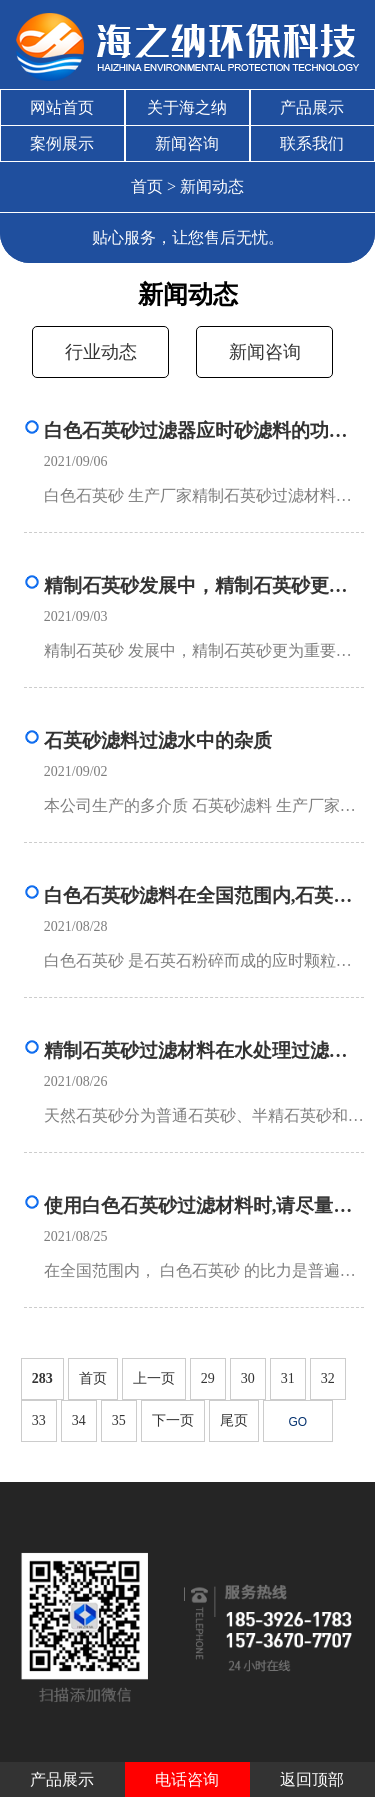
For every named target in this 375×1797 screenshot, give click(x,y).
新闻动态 (212, 186)
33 (39, 1420)
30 (248, 1378)
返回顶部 (312, 1779)
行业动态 (101, 352)
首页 (147, 186)
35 (119, 1420)
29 (208, 1378)
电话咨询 (187, 1779)
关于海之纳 (187, 107)
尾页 (234, 1420)
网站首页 (62, 107)
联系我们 (312, 143)
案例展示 (62, 143)
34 (79, 1420)
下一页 (173, 1420)
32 (328, 1378)
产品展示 (312, 107)
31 (288, 1378)
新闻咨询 (187, 143)
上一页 (154, 1378)
